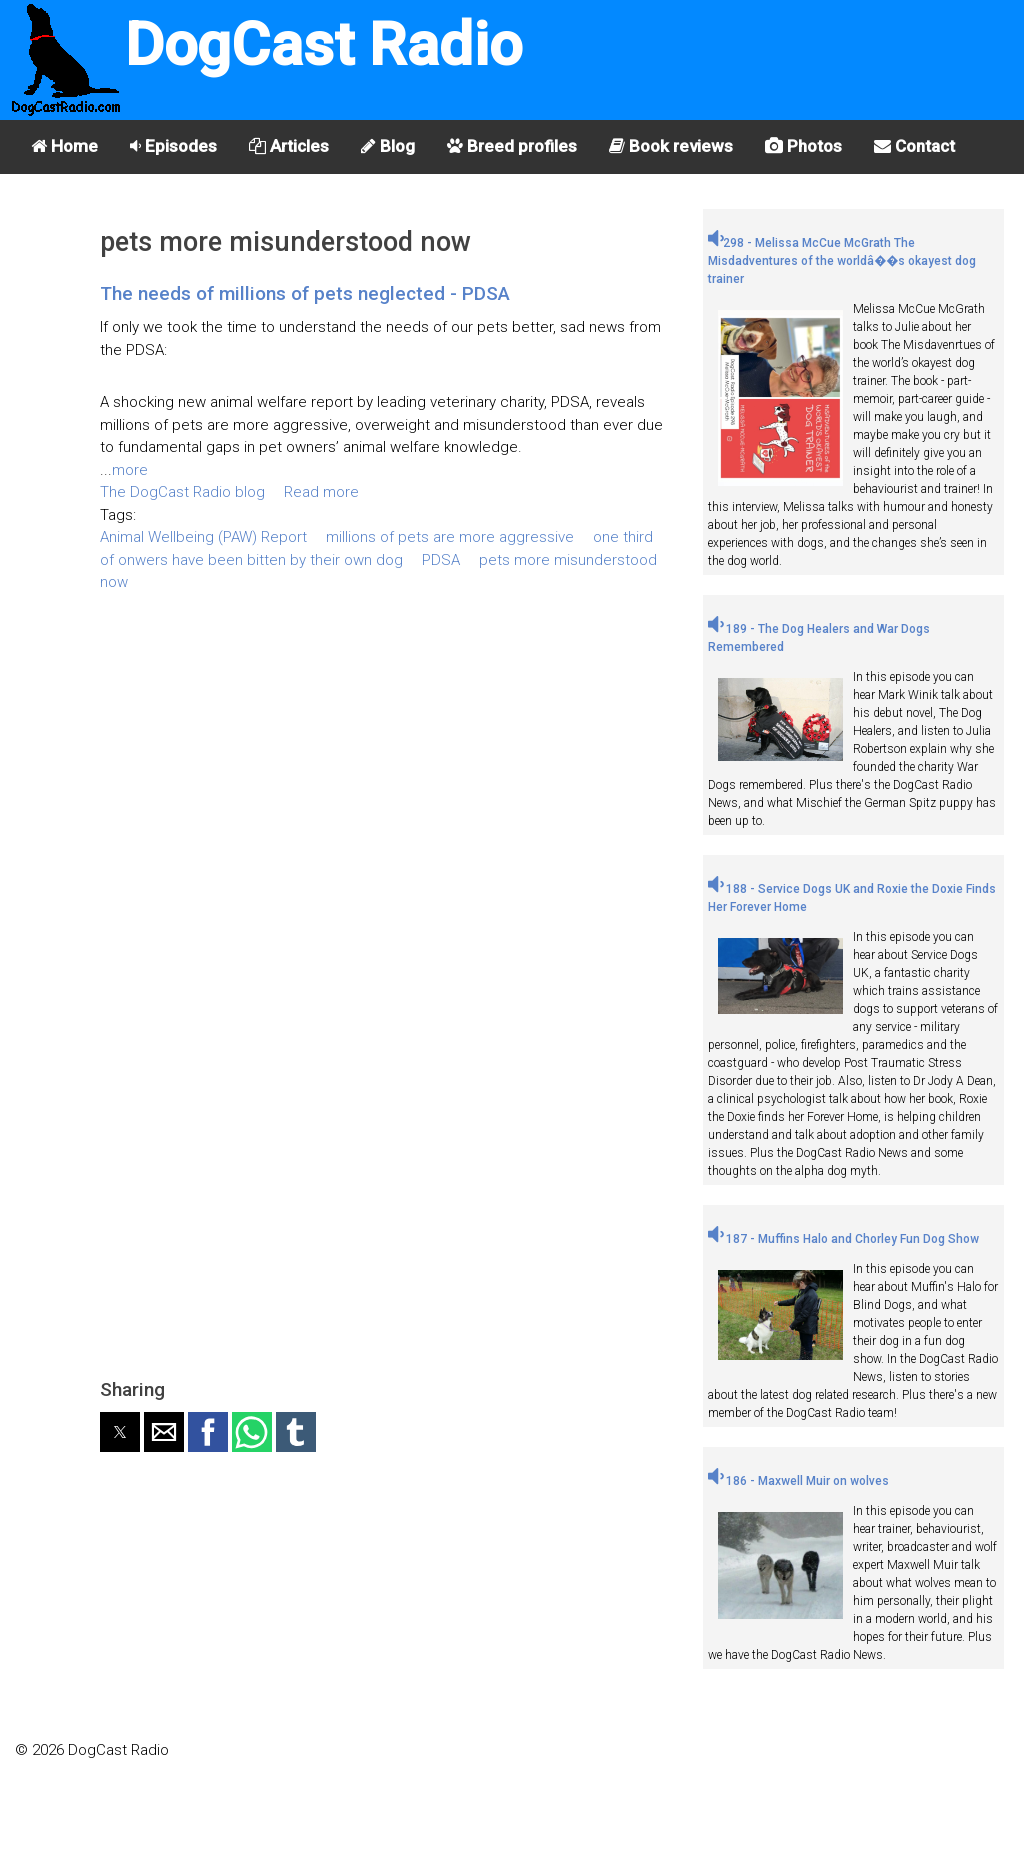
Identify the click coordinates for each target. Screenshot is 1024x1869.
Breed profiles (512, 146)
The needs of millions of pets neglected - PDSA (305, 293)
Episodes (173, 146)
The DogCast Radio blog (182, 492)
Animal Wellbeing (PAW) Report (203, 537)
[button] (120, 1432)
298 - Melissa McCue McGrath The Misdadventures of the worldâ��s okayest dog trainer (842, 261)
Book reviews (671, 146)
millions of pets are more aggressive (450, 537)
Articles (289, 146)
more (130, 470)
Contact (914, 146)
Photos (803, 146)
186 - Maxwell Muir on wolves (798, 1481)
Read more (321, 492)
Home (64, 146)
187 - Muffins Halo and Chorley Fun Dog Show (843, 1239)
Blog (388, 146)
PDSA (441, 560)
